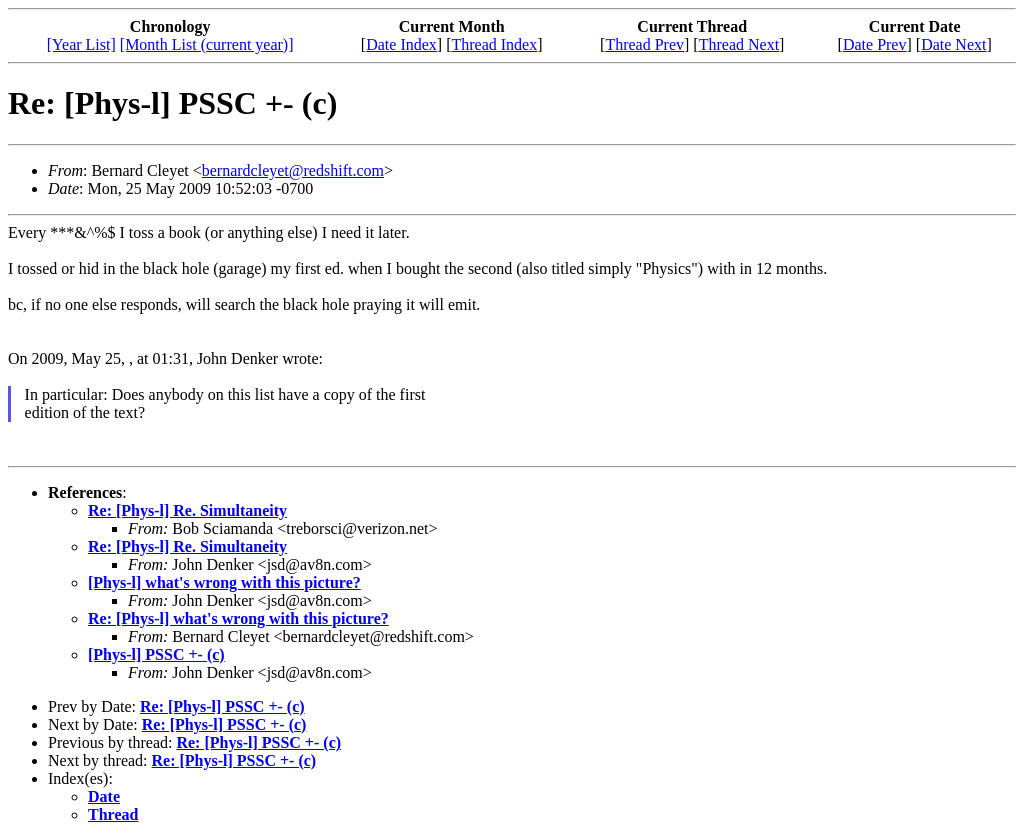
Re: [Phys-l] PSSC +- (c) (222, 706)
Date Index (401, 44)
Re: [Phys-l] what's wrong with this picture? (238, 618)
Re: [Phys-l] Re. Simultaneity (187, 510)
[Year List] (81, 44)
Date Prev (875, 44)
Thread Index (494, 44)
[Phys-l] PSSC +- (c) (156, 654)
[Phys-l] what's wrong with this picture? (224, 582)
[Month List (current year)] (207, 44)
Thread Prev (644, 44)
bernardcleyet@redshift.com (293, 170)
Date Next (953, 44)
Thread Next (739, 44)
